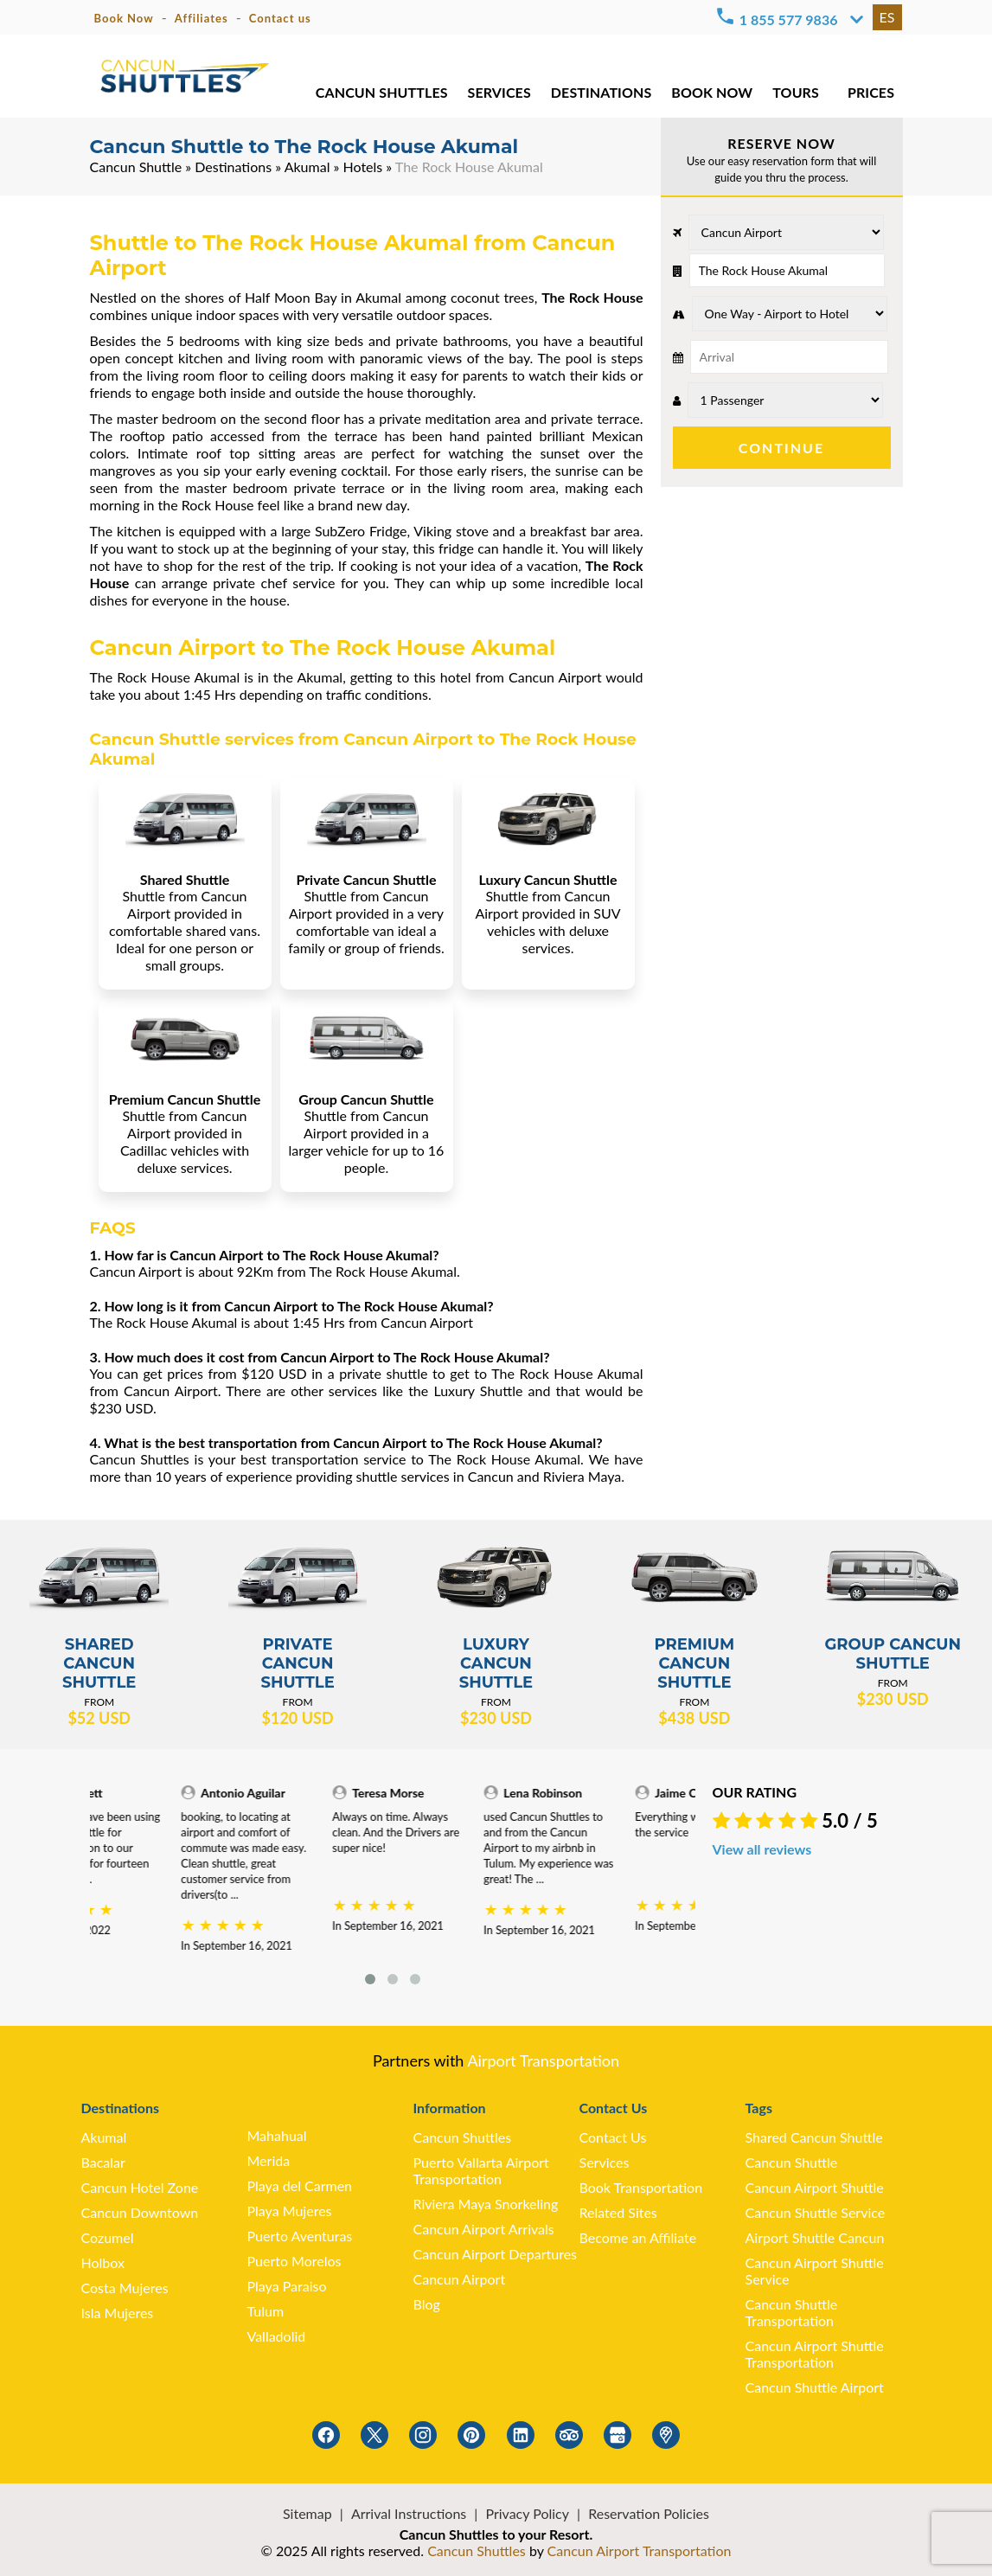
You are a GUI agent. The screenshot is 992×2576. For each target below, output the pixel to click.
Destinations (233, 166)
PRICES (871, 95)
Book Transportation (641, 2187)
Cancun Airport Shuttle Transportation (815, 2353)
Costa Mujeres (125, 2287)
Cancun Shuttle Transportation (792, 2312)
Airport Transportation (543, 2060)
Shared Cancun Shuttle (814, 2137)
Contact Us (613, 2137)
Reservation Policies (648, 2513)
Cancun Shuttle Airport (815, 2387)
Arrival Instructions (408, 2513)
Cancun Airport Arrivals (483, 2228)
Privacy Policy (527, 2513)
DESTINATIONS (600, 95)
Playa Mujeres (289, 2210)
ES (887, 17)
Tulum (266, 2311)
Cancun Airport (459, 2279)
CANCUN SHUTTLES (381, 95)
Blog (426, 2304)
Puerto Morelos (294, 2260)
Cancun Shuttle (136, 166)
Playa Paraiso (287, 2286)
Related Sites (618, 2212)
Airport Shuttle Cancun (815, 2237)
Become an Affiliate (638, 2237)
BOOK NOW (711, 95)
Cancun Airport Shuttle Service (815, 2270)
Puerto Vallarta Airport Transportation (481, 2170)
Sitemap (307, 2513)
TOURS (795, 95)
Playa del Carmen (300, 2185)
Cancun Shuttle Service (816, 2212)
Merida (269, 2160)
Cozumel (107, 2237)
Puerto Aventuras (300, 2235)
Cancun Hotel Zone (140, 2187)
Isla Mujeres (117, 2312)
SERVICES (498, 95)
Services (604, 2162)
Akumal (307, 166)
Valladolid (276, 2336)
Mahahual (277, 2135)
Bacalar (103, 2162)
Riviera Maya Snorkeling (486, 2203)
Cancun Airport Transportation (639, 2550)
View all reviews (762, 1849)
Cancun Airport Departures (495, 2254)
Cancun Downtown (140, 2212)
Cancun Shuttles (462, 2137)
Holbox (103, 2262)
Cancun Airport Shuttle (815, 2187)
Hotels (363, 166)
